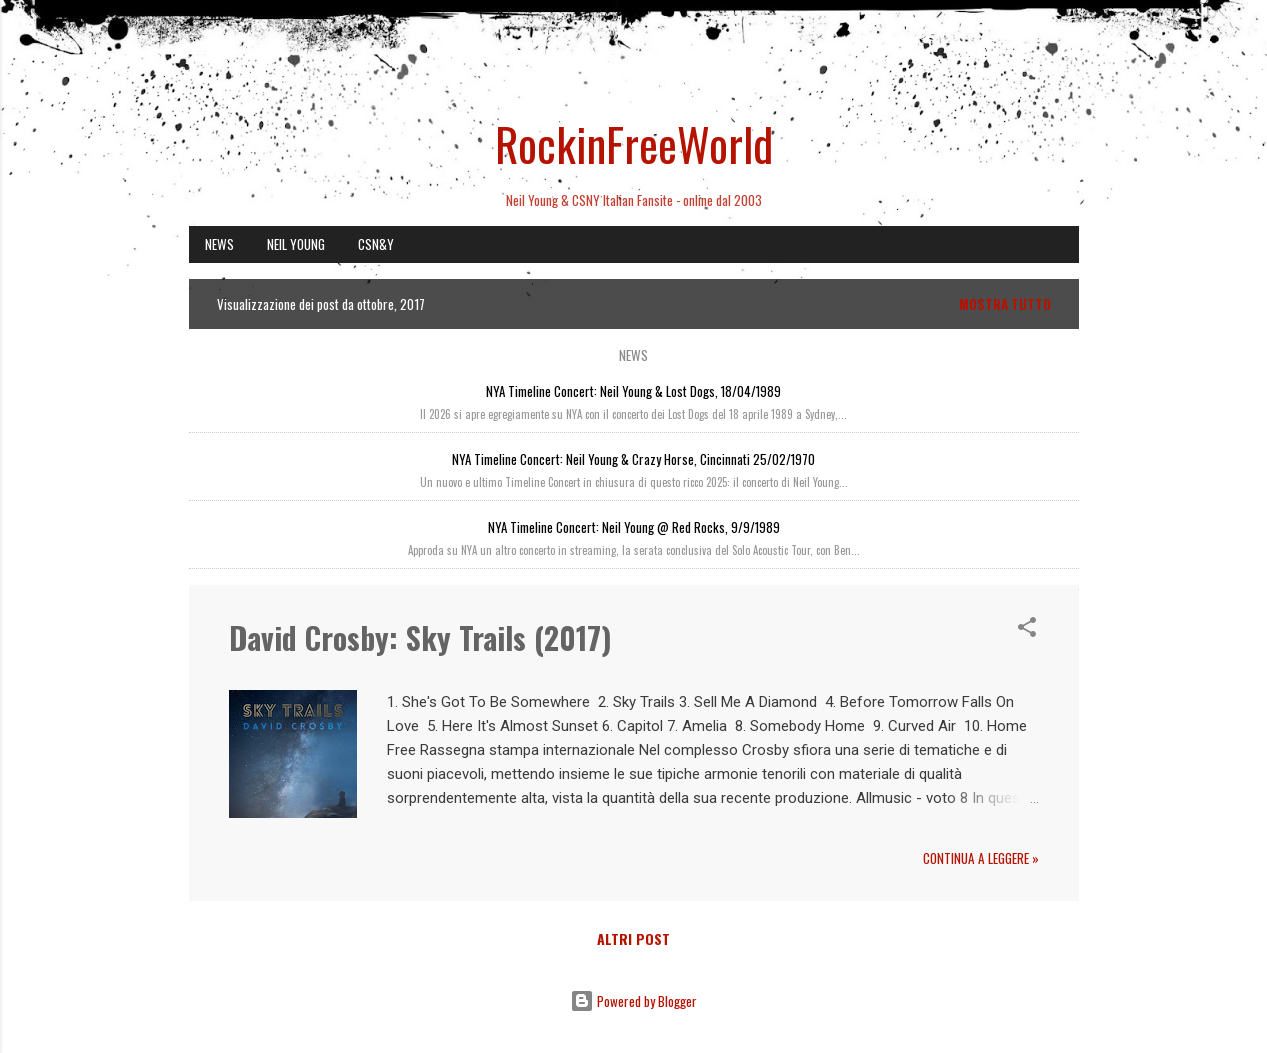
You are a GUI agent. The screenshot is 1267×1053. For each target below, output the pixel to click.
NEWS (219, 244)
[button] (1027, 630)
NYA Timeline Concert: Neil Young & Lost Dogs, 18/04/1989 (633, 391)
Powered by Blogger (633, 1001)
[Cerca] (1067, 54)
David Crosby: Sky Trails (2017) (420, 637)
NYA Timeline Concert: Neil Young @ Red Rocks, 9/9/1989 (634, 527)
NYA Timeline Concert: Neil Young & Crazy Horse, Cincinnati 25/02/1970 (633, 459)
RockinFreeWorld (634, 143)
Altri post (633, 938)
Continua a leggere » (981, 858)
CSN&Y (376, 244)
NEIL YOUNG (296, 244)
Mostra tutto (1005, 304)
